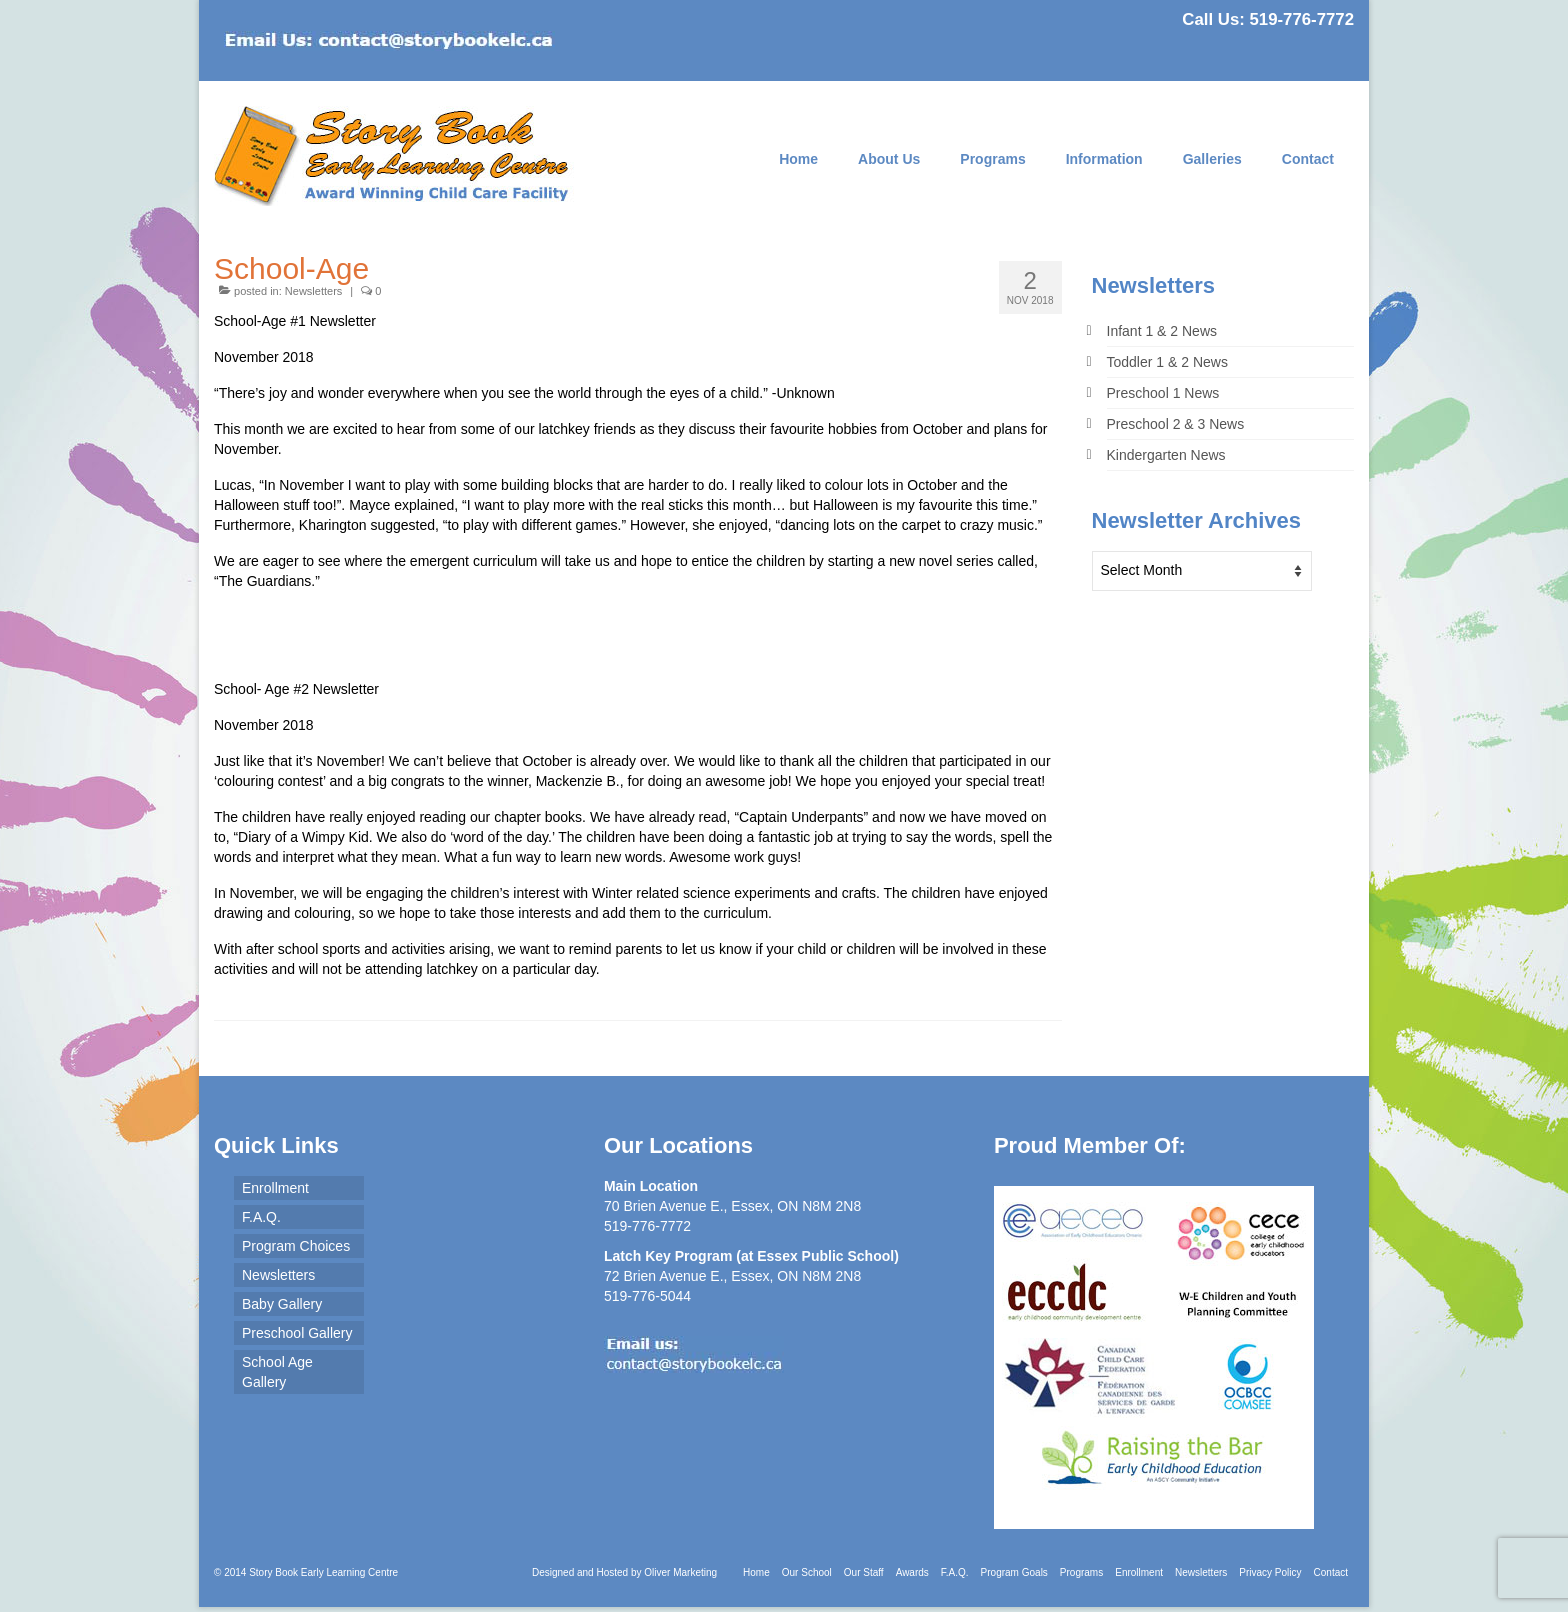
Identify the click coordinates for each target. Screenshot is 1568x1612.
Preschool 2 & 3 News (1176, 424)
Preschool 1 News (1163, 393)
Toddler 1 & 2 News (1167, 362)
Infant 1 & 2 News (1162, 331)
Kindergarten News (1166, 455)
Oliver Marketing (680, 1572)
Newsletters (313, 291)
